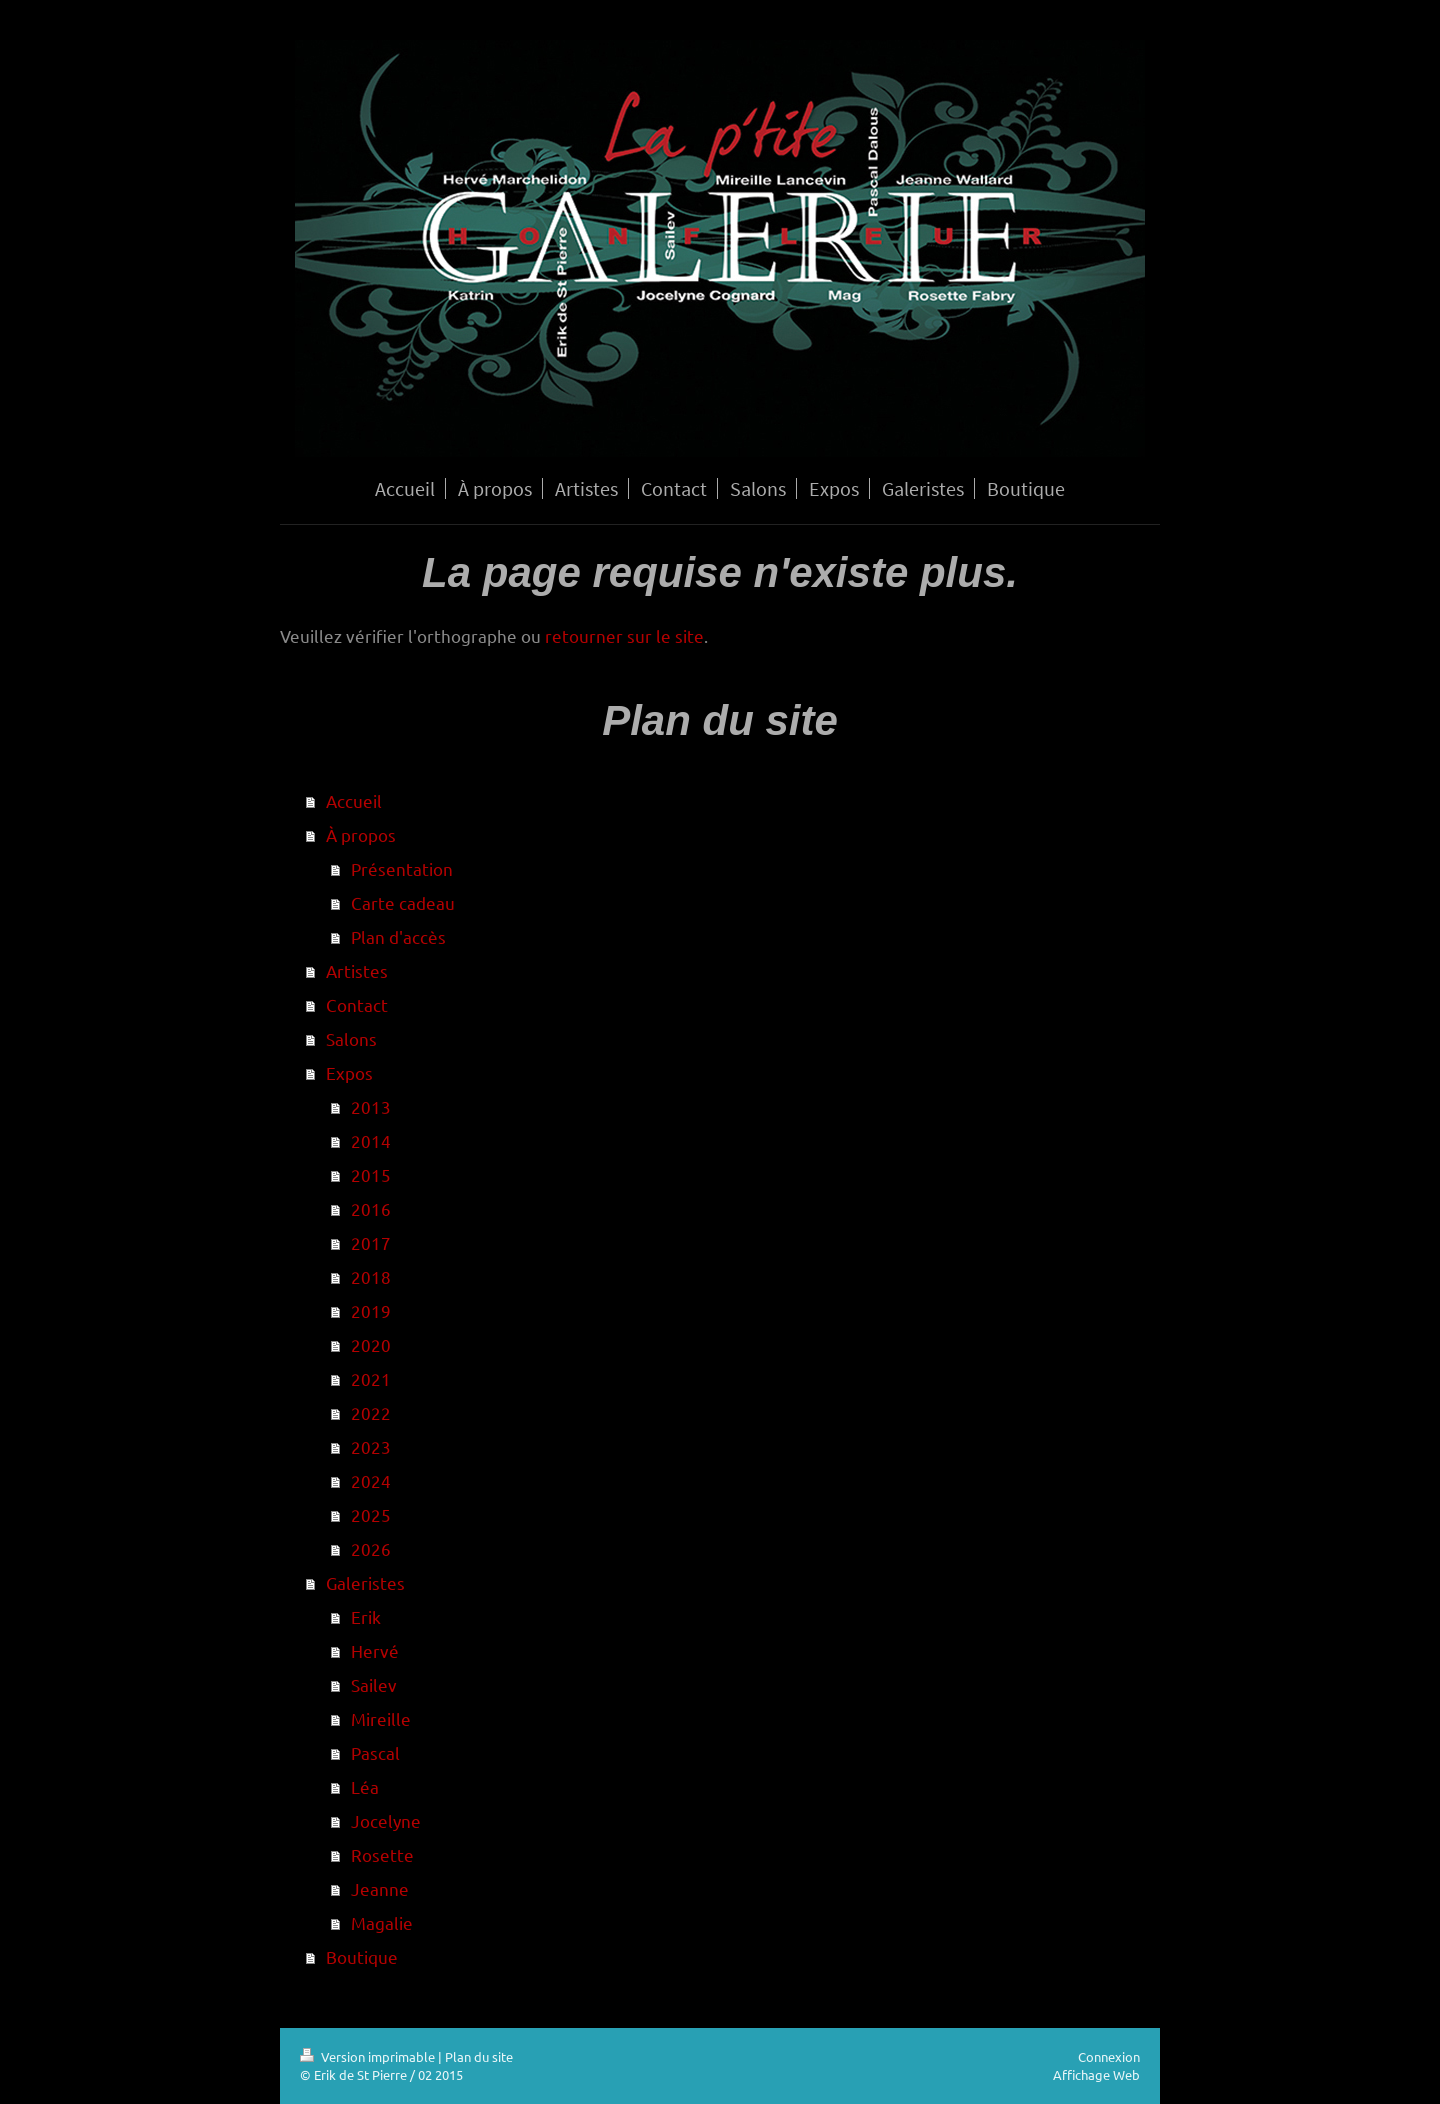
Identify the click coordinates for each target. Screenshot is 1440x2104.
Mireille (381, 1718)
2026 (371, 1548)
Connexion (1109, 2056)
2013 (371, 1106)
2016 (371, 1208)
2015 (371, 1174)
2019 (371, 1310)
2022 (371, 1412)
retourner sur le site (624, 635)
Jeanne (380, 1888)
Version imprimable (369, 2056)
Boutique (362, 1956)
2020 (371, 1344)
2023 (371, 1446)
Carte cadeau (403, 902)
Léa (365, 1786)
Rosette (382, 1854)
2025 (371, 1514)
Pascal (375, 1752)
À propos (361, 834)
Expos (349, 1072)
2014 (371, 1140)
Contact (357, 1004)
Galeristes (365, 1582)
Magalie (382, 1922)
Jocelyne (386, 1820)
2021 (371, 1378)
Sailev (374, 1684)
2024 (371, 1480)
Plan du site (479, 2056)
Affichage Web (1096, 2074)
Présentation (402, 868)
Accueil (354, 800)
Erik (366, 1616)
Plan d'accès (398, 936)
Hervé (375, 1650)
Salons (351, 1038)
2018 (371, 1276)
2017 (371, 1242)
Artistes (357, 970)
